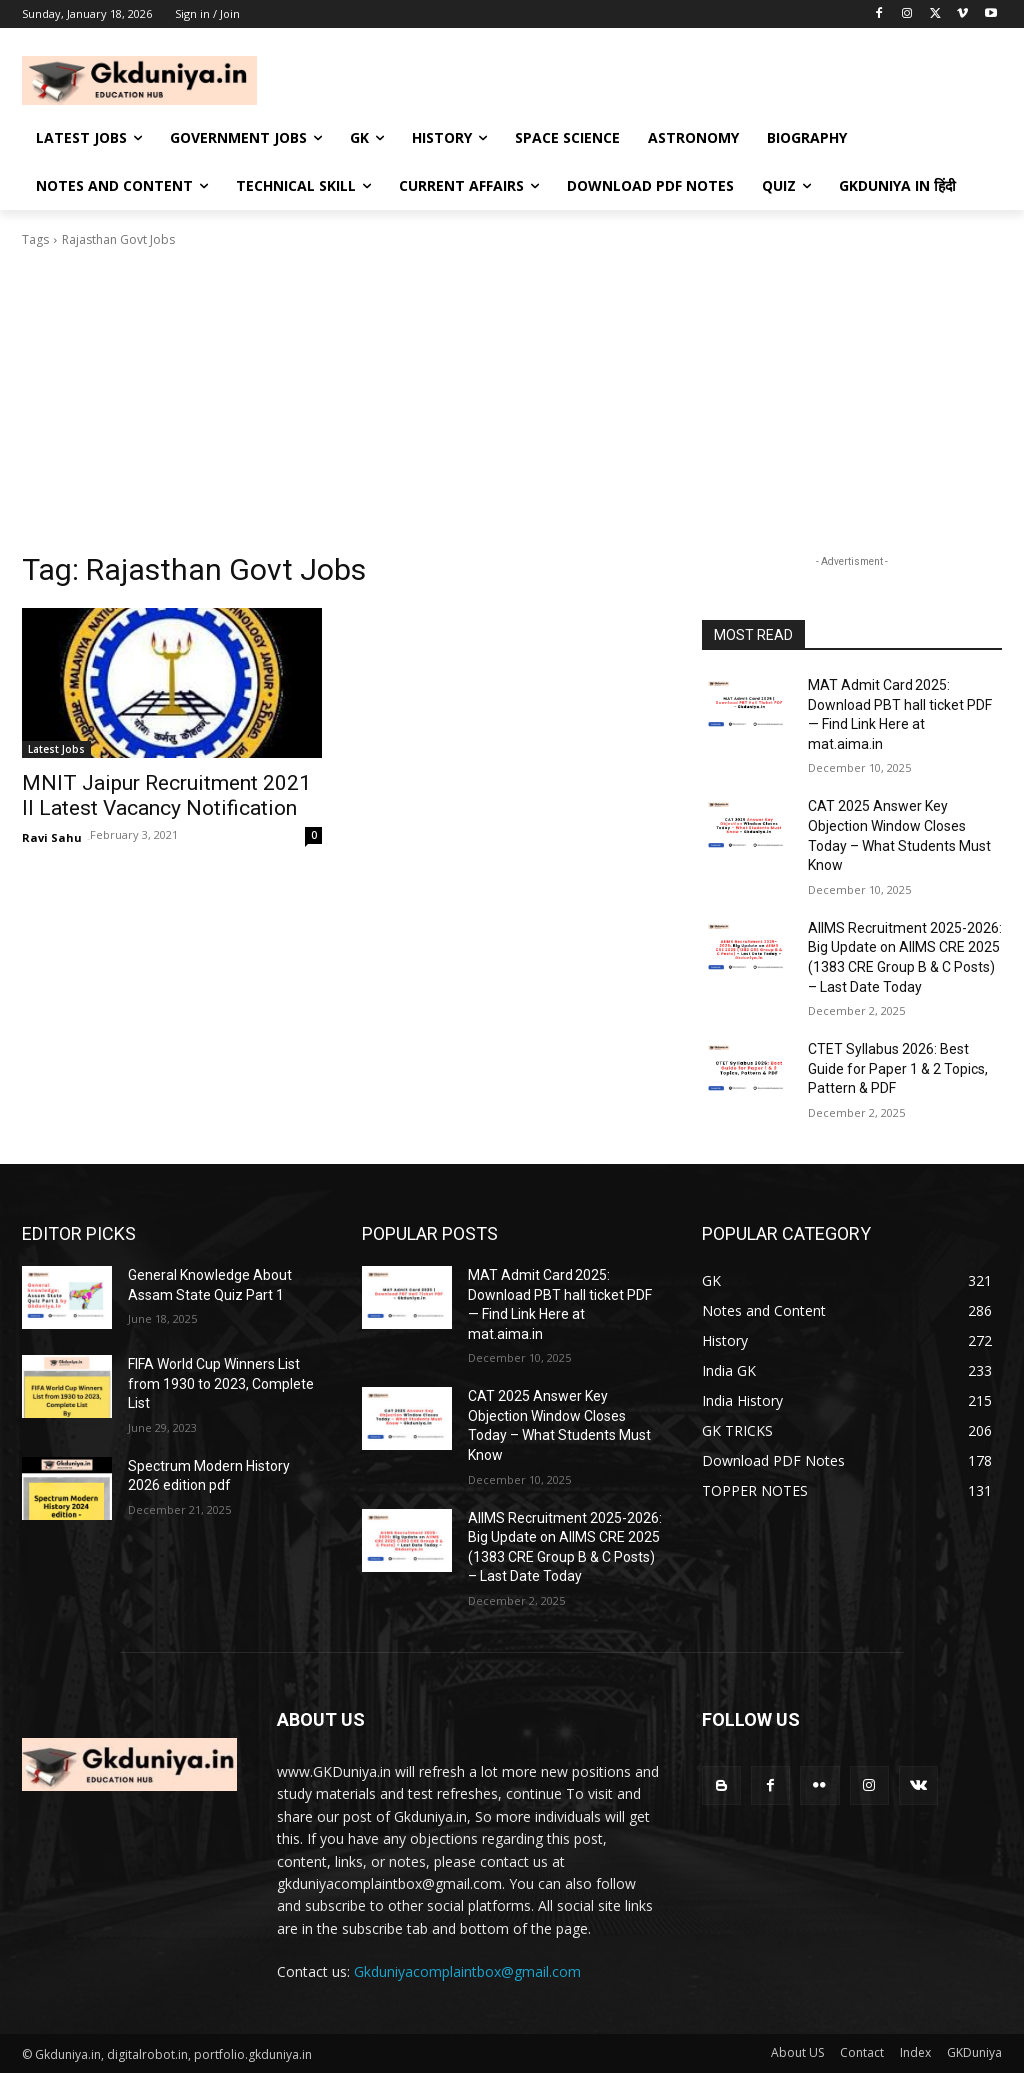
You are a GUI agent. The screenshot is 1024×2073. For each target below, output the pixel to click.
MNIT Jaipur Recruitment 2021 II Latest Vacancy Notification (166, 795)
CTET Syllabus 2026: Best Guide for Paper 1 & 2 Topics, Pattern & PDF (898, 1068)
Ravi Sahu (52, 837)
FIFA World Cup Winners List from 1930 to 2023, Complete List (221, 1383)
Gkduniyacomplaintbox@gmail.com (467, 1971)
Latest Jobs (56, 749)
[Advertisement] (512, 400)
